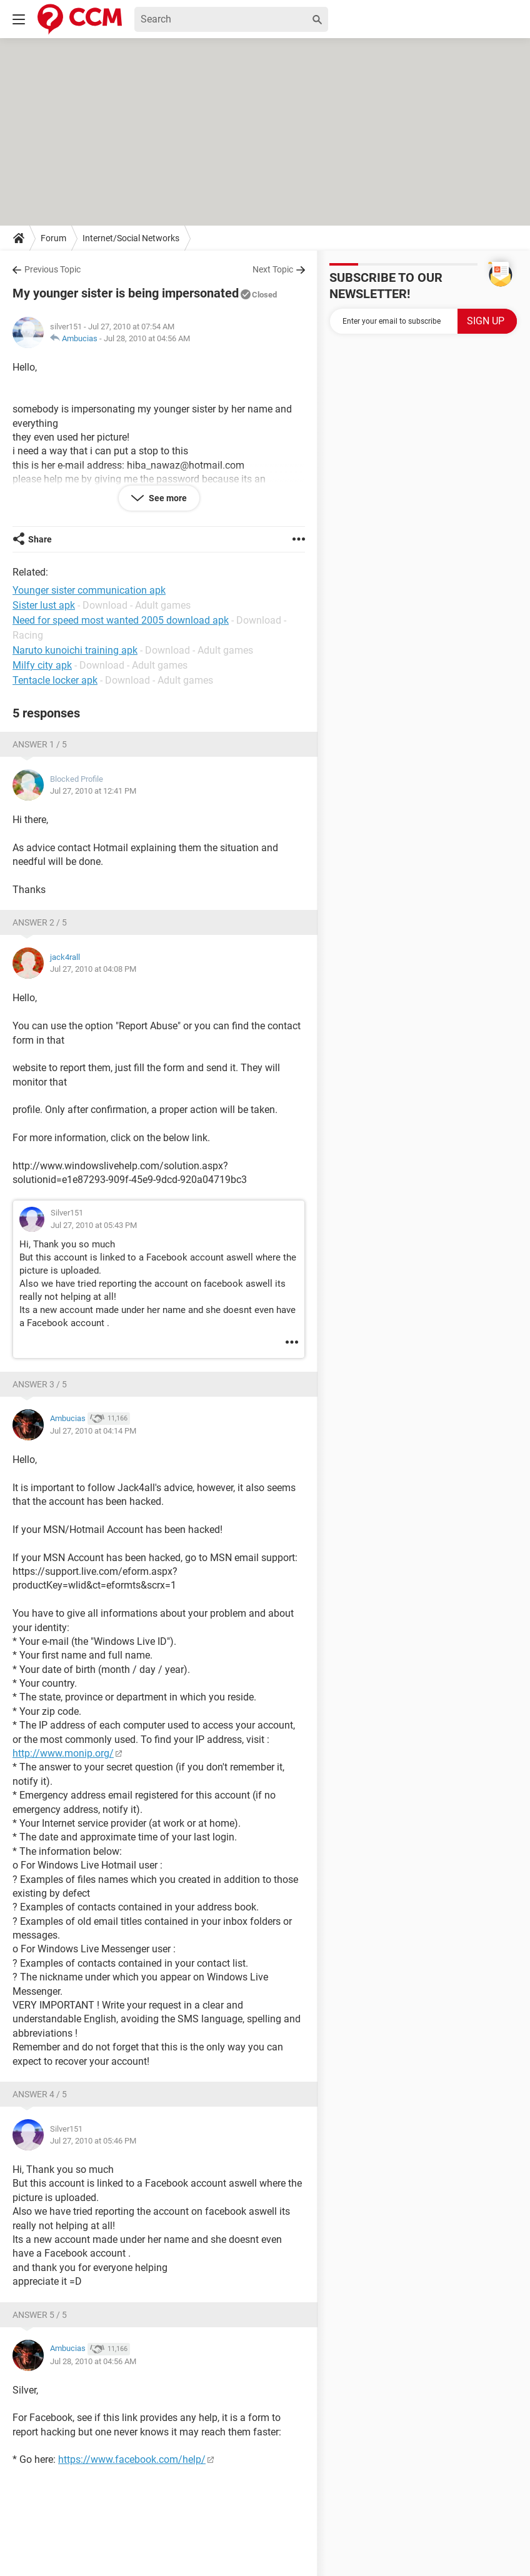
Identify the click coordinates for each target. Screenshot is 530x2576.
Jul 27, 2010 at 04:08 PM (93, 969)
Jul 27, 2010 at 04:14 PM (93, 1430)
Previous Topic (52, 269)
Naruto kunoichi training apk (75, 650)
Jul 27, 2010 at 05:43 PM (94, 1225)
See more (167, 498)
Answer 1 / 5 (39, 744)
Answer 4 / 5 (39, 2094)
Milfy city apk (42, 665)
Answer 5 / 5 (39, 2315)
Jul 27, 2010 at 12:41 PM (93, 791)
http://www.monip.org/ (63, 1753)
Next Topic (272, 269)
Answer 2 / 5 (39, 922)
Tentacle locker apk (55, 680)
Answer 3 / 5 (39, 1384)
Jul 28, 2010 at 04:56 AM (147, 338)
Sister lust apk (43, 605)
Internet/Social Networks (130, 238)
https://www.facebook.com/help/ (132, 2459)
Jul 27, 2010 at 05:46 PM (93, 2140)
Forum (53, 238)
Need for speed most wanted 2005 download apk (120, 620)
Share (40, 539)
